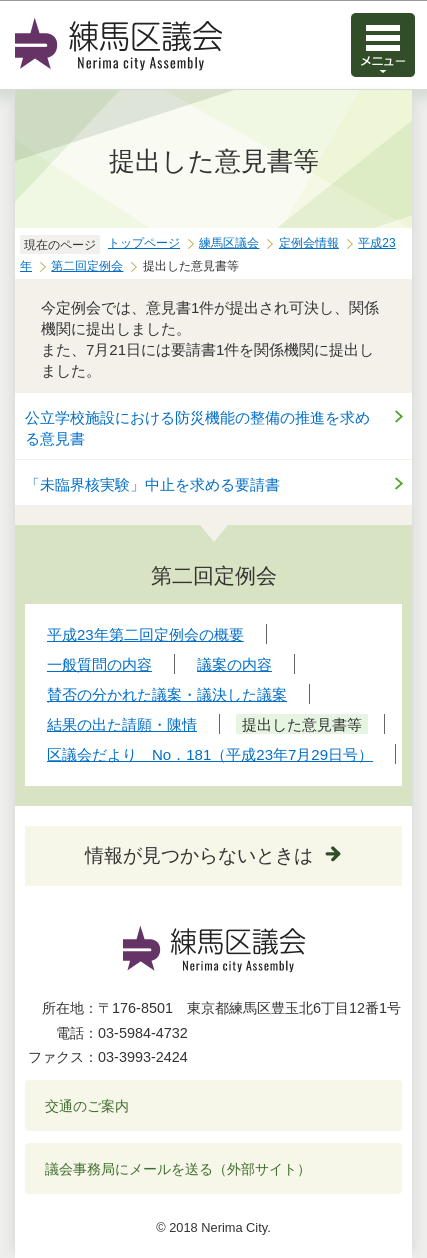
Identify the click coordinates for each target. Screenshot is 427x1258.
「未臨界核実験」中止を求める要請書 (152, 484)
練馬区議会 (229, 243)
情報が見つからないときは (199, 855)
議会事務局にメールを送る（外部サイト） (178, 1169)
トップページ (144, 243)
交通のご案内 (87, 1106)
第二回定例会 (87, 266)
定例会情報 (309, 243)
